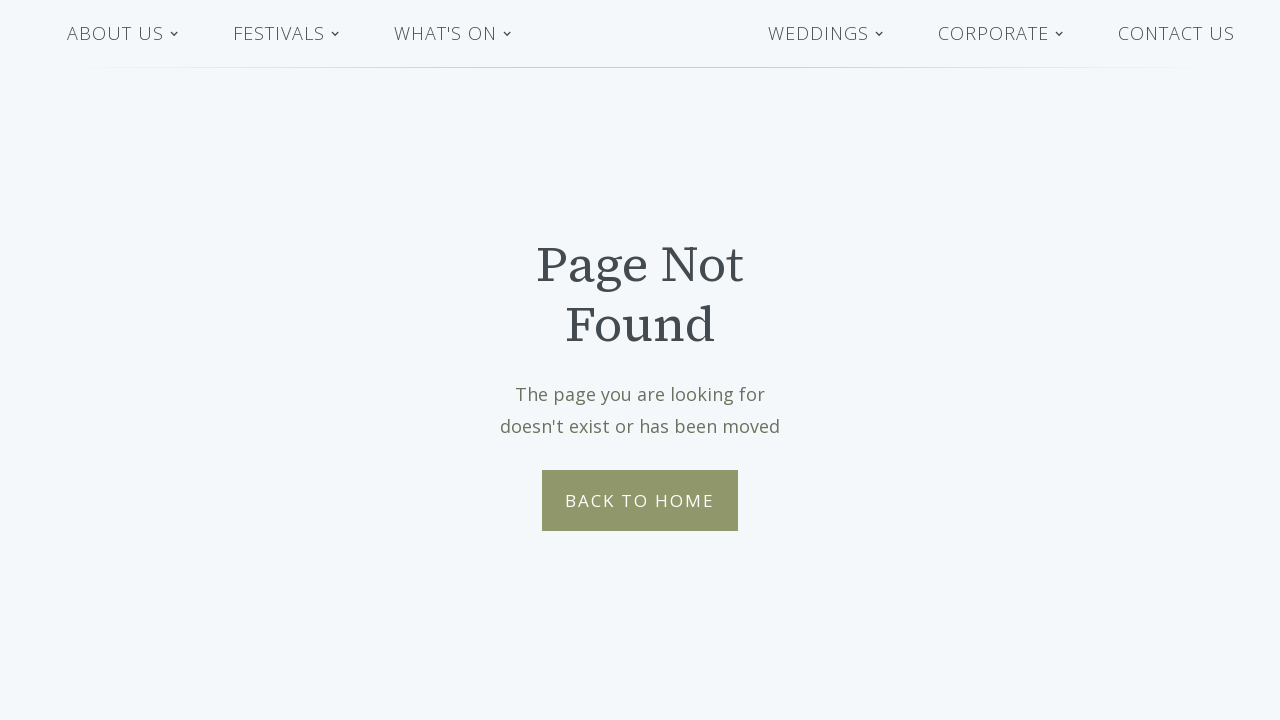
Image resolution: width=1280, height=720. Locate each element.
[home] (640, 34)
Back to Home (640, 500)
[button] (123, 33)
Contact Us (1176, 33)
